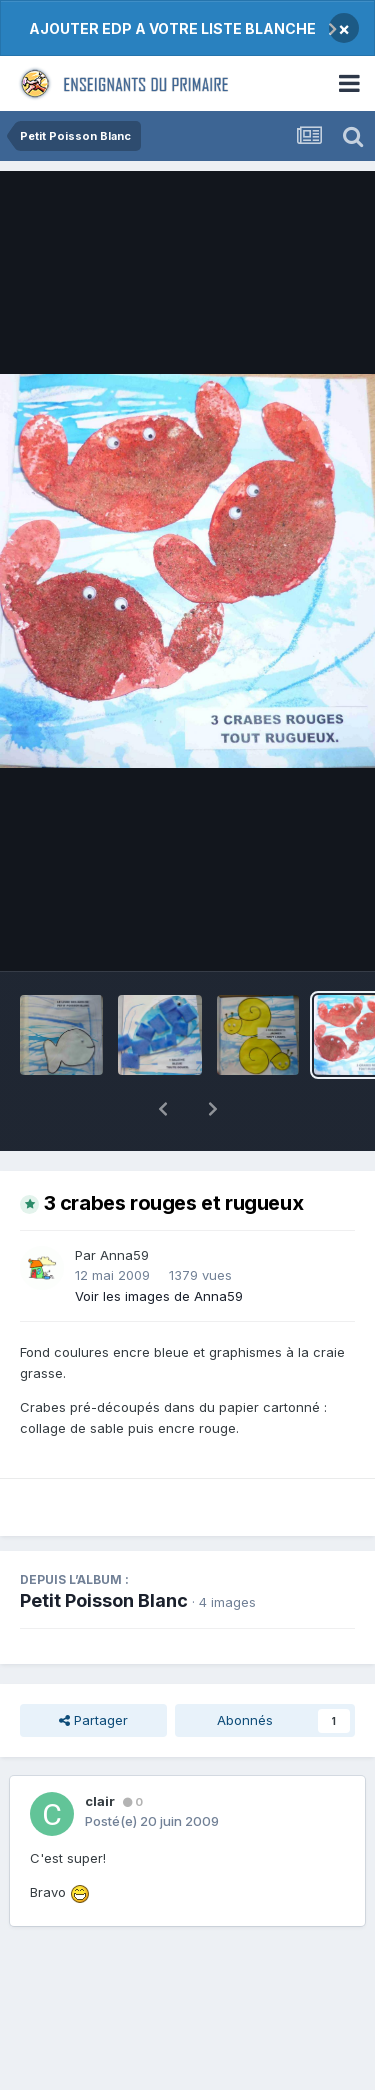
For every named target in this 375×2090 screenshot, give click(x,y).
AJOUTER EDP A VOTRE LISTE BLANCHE (172, 28)
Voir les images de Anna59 (159, 1244)
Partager (93, 1668)
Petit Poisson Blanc (104, 1548)
